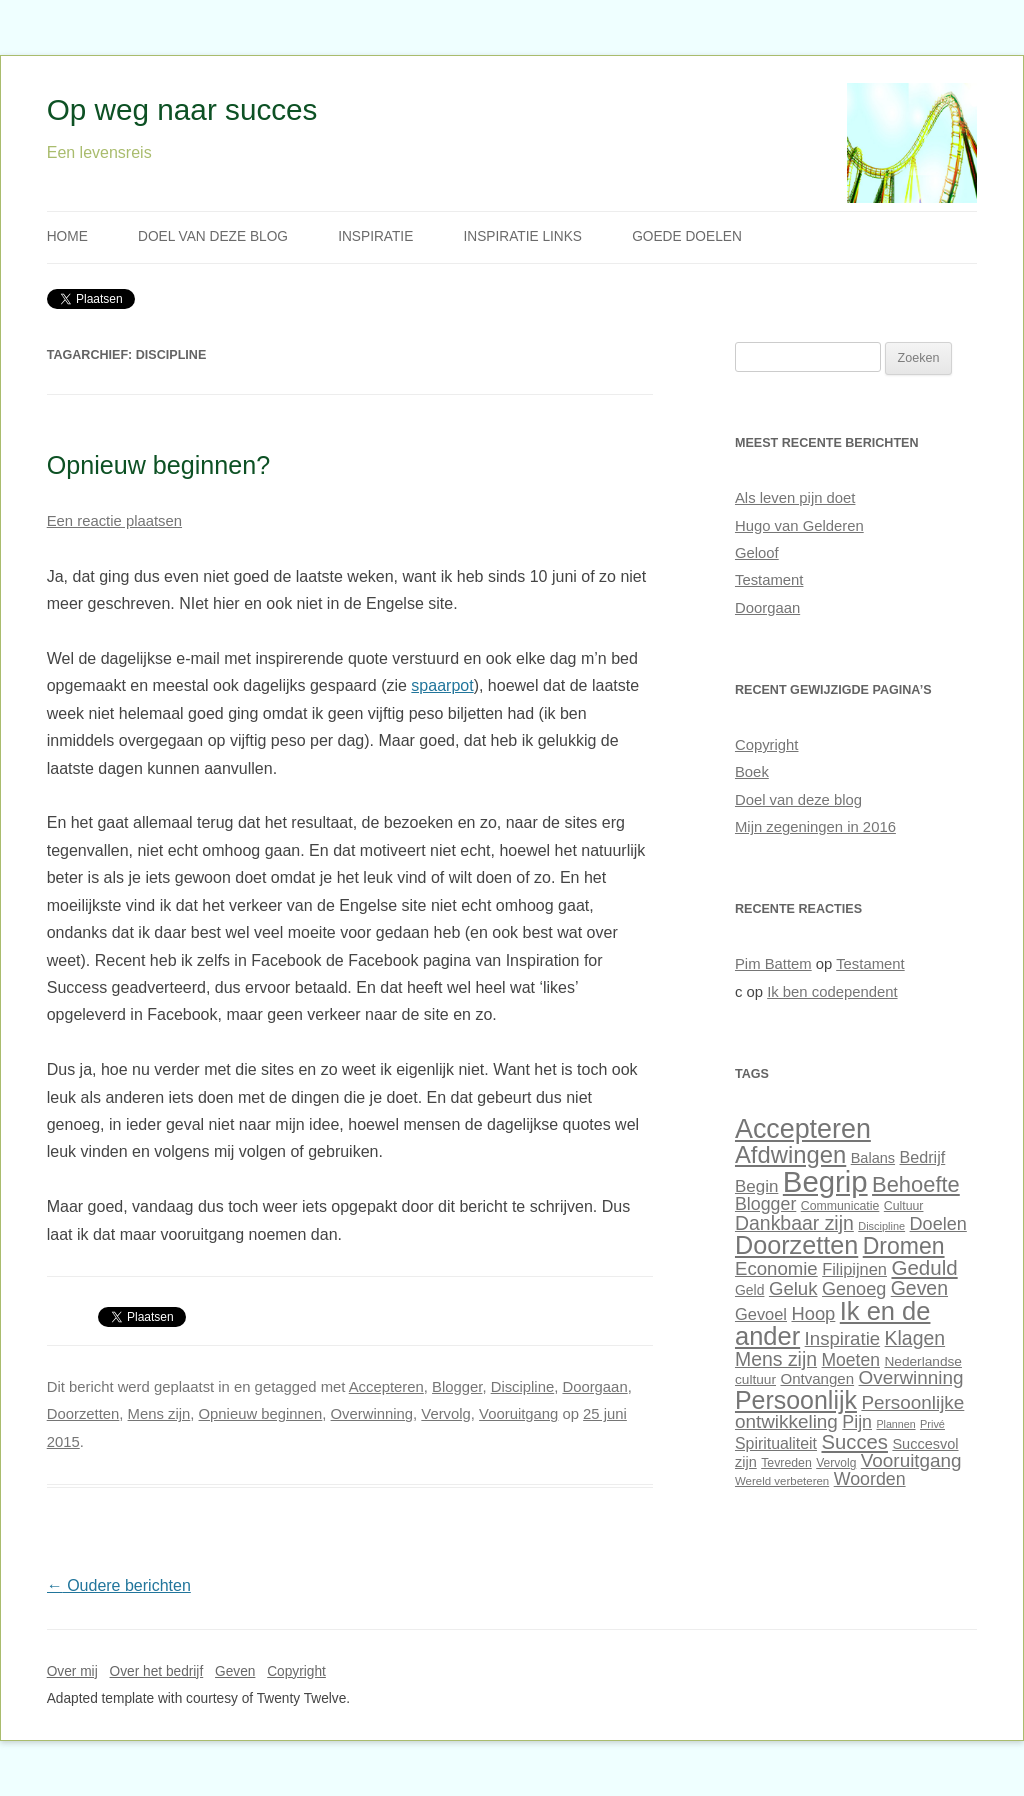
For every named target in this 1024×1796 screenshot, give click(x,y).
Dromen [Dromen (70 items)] (904, 1246)
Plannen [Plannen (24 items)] (895, 1424)
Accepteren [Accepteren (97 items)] (803, 1129)
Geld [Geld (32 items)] (749, 1290)
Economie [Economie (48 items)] (776, 1268)
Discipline (523, 1387)
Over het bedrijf (157, 1671)
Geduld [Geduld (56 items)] (924, 1267)
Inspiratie (375, 236)
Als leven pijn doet (795, 498)
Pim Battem (773, 964)
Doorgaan (594, 1387)
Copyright (767, 745)
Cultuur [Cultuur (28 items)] (904, 1206)
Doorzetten (83, 1414)
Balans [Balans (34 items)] (873, 1158)
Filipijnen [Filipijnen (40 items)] (854, 1269)
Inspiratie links (522, 236)
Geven (235, 1671)
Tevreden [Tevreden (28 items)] (786, 1463)
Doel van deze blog (213, 236)
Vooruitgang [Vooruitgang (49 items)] (911, 1460)
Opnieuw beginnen (261, 1414)
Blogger (457, 1387)
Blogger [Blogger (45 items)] (765, 1204)
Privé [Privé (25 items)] (932, 1424)
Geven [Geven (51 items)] (919, 1288)
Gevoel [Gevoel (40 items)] (761, 1314)
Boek (752, 772)
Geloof (757, 553)
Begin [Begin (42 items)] (756, 1186)
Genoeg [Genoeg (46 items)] (854, 1289)
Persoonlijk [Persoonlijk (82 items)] (796, 1400)
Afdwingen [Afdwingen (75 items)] (790, 1154)
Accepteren (386, 1387)
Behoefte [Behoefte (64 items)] (916, 1184)
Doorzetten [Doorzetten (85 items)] (796, 1245)
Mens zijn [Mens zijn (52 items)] (776, 1359)
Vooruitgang (518, 1414)
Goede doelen (687, 236)
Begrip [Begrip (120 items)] (825, 1181)
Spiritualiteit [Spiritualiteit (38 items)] (776, 1443)
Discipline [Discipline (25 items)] (881, 1226)
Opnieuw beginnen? (159, 465)
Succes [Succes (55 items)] (854, 1442)
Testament (769, 580)
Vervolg (446, 1414)
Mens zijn (159, 1414)
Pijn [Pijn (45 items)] (857, 1422)
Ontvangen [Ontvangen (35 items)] (817, 1378)
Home (67, 236)
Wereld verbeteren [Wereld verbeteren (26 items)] (782, 1481)
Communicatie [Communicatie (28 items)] (840, 1206)
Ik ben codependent (832, 992)
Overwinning (372, 1414)
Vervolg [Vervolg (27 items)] (836, 1463)
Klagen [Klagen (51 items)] (915, 1338)
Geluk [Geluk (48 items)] (793, 1288)
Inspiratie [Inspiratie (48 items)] (843, 1338)
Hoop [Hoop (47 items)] (813, 1313)
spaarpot (442, 685)
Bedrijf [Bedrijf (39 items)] (923, 1157)
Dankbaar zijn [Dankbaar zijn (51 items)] (794, 1223)
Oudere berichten (119, 1585)
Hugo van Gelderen (799, 526)
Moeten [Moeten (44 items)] (851, 1360)
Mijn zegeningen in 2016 (815, 827)
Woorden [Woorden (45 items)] (870, 1479)
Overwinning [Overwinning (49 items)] (911, 1377)
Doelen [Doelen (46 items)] (938, 1224)
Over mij (72, 1671)
